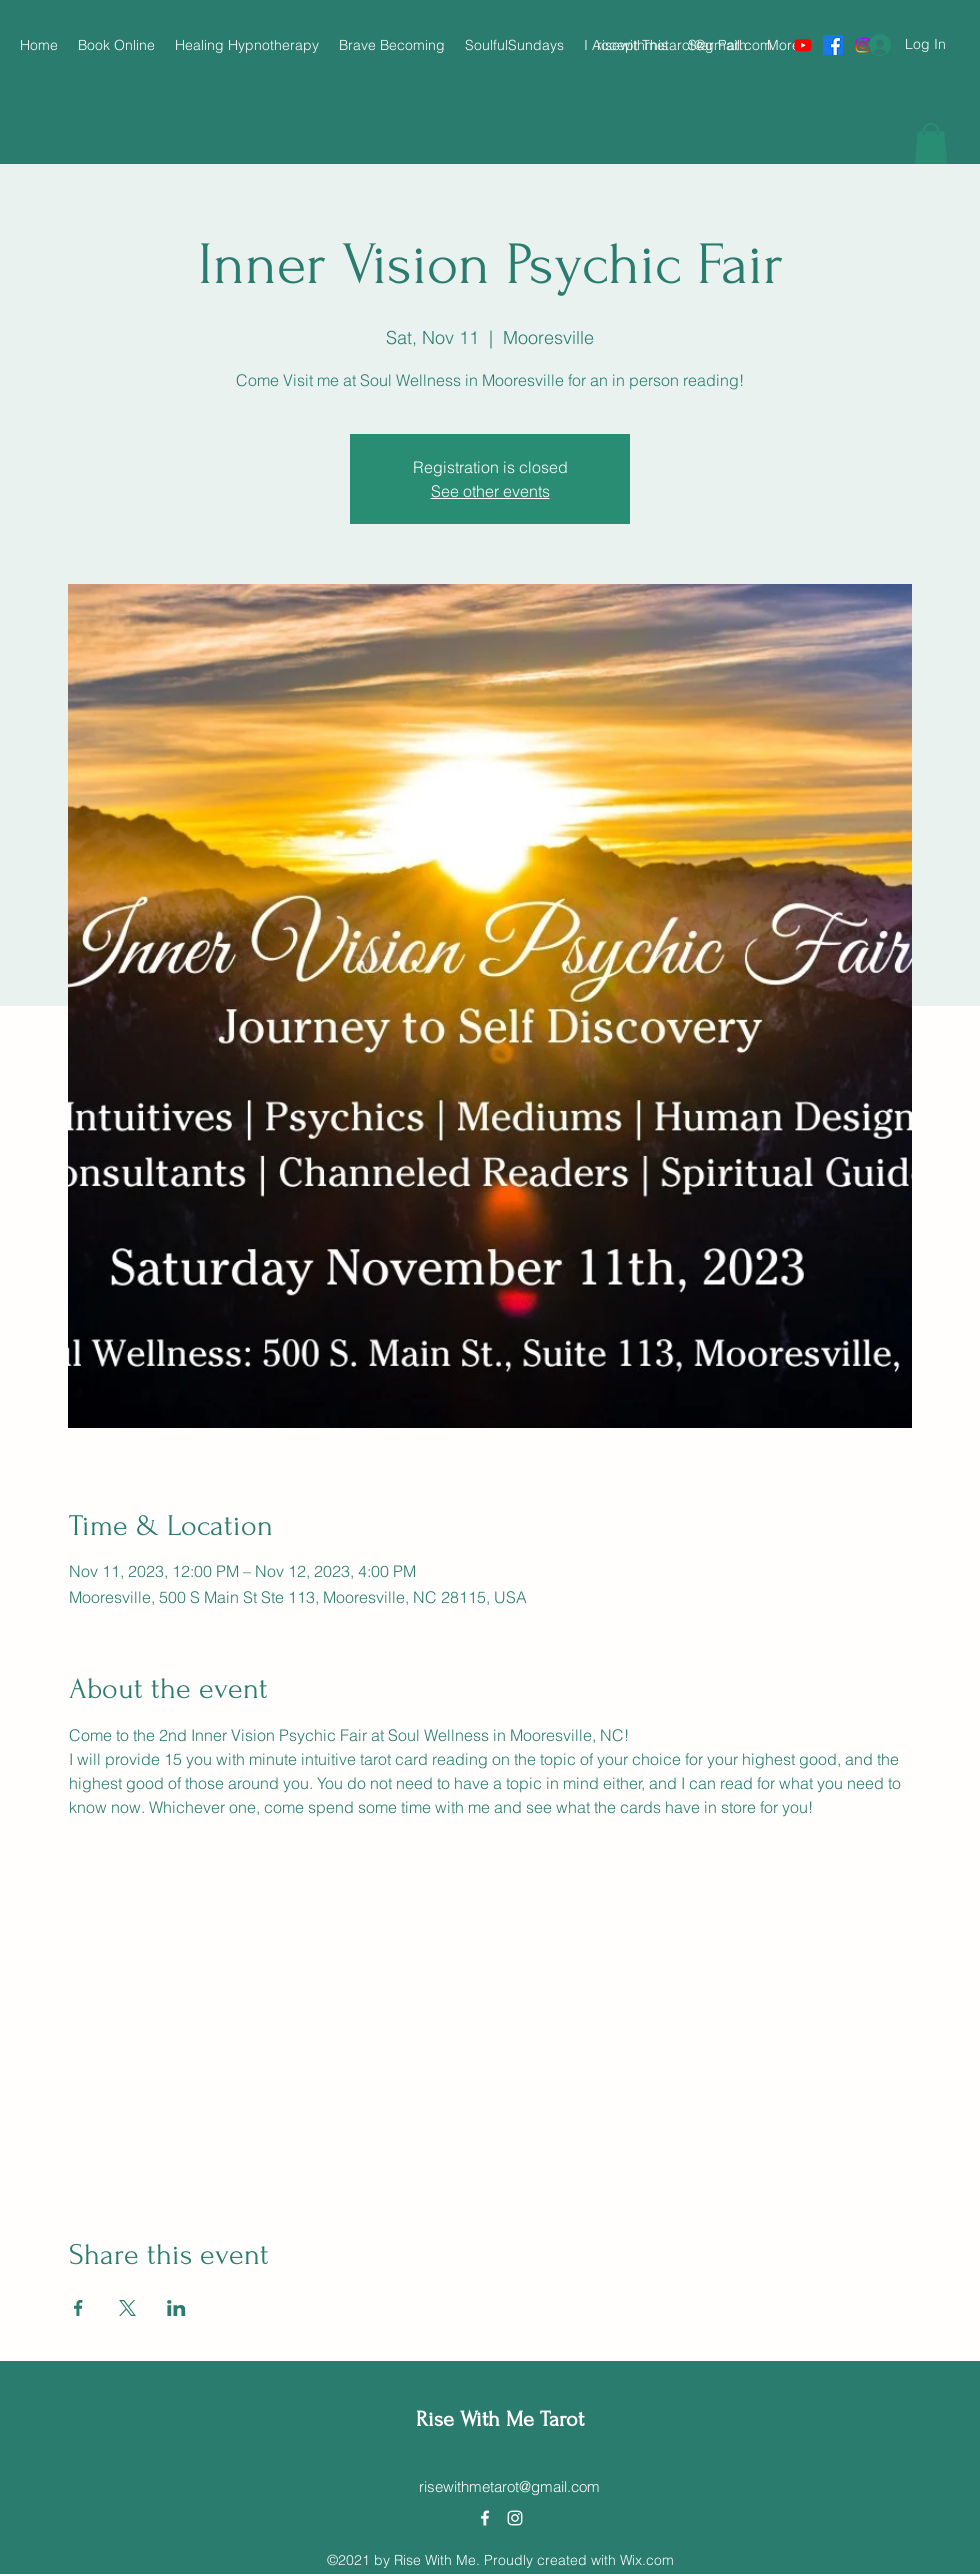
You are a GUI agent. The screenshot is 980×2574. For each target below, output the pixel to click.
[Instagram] (515, 2518)
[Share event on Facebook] (78, 2308)
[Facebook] (833, 45)
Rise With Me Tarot (500, 2419)
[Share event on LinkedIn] (176, 2308)
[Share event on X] (127, 2308)
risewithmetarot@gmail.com (684, 45)
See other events (490, 491)
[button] (931, 143)
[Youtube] (803, 45)
